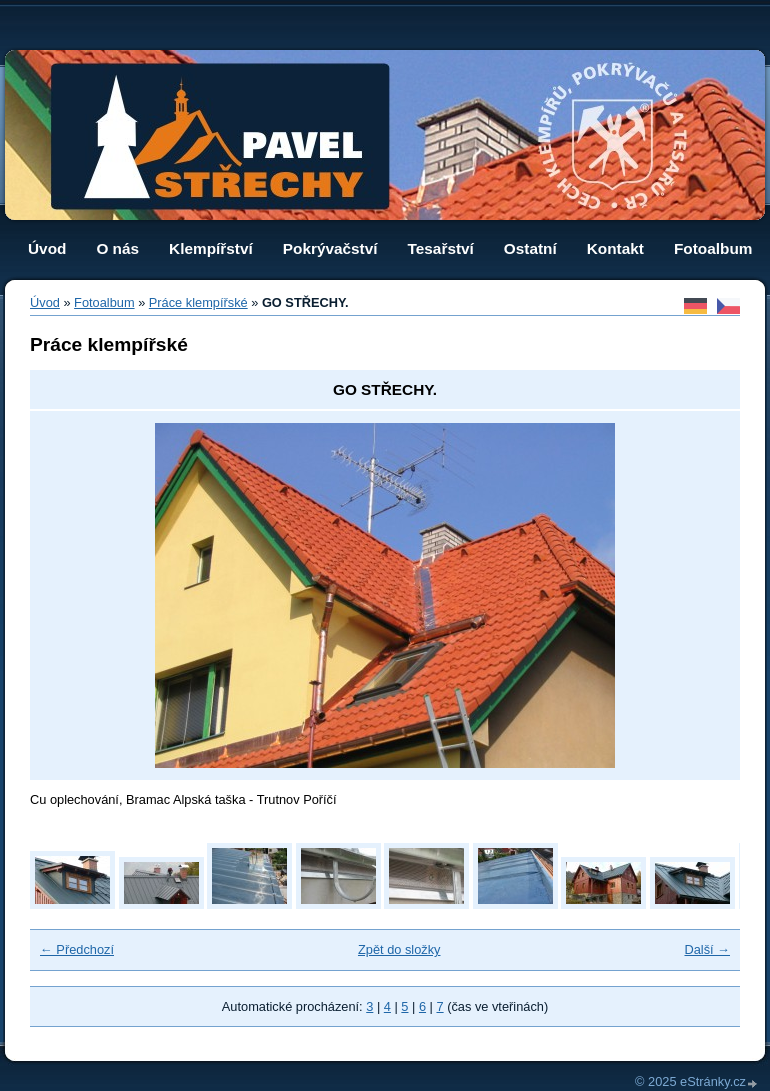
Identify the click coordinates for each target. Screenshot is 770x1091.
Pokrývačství (330, 248)
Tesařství (441, 248)
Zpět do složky (399, 949)
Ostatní (530, 248)
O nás (117, 248)
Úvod (47, 248)
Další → (707, 949)
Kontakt (615, 248)
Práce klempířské (198, 302)
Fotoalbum (713, 248)
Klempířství (211, 248)
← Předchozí (77, 949)
